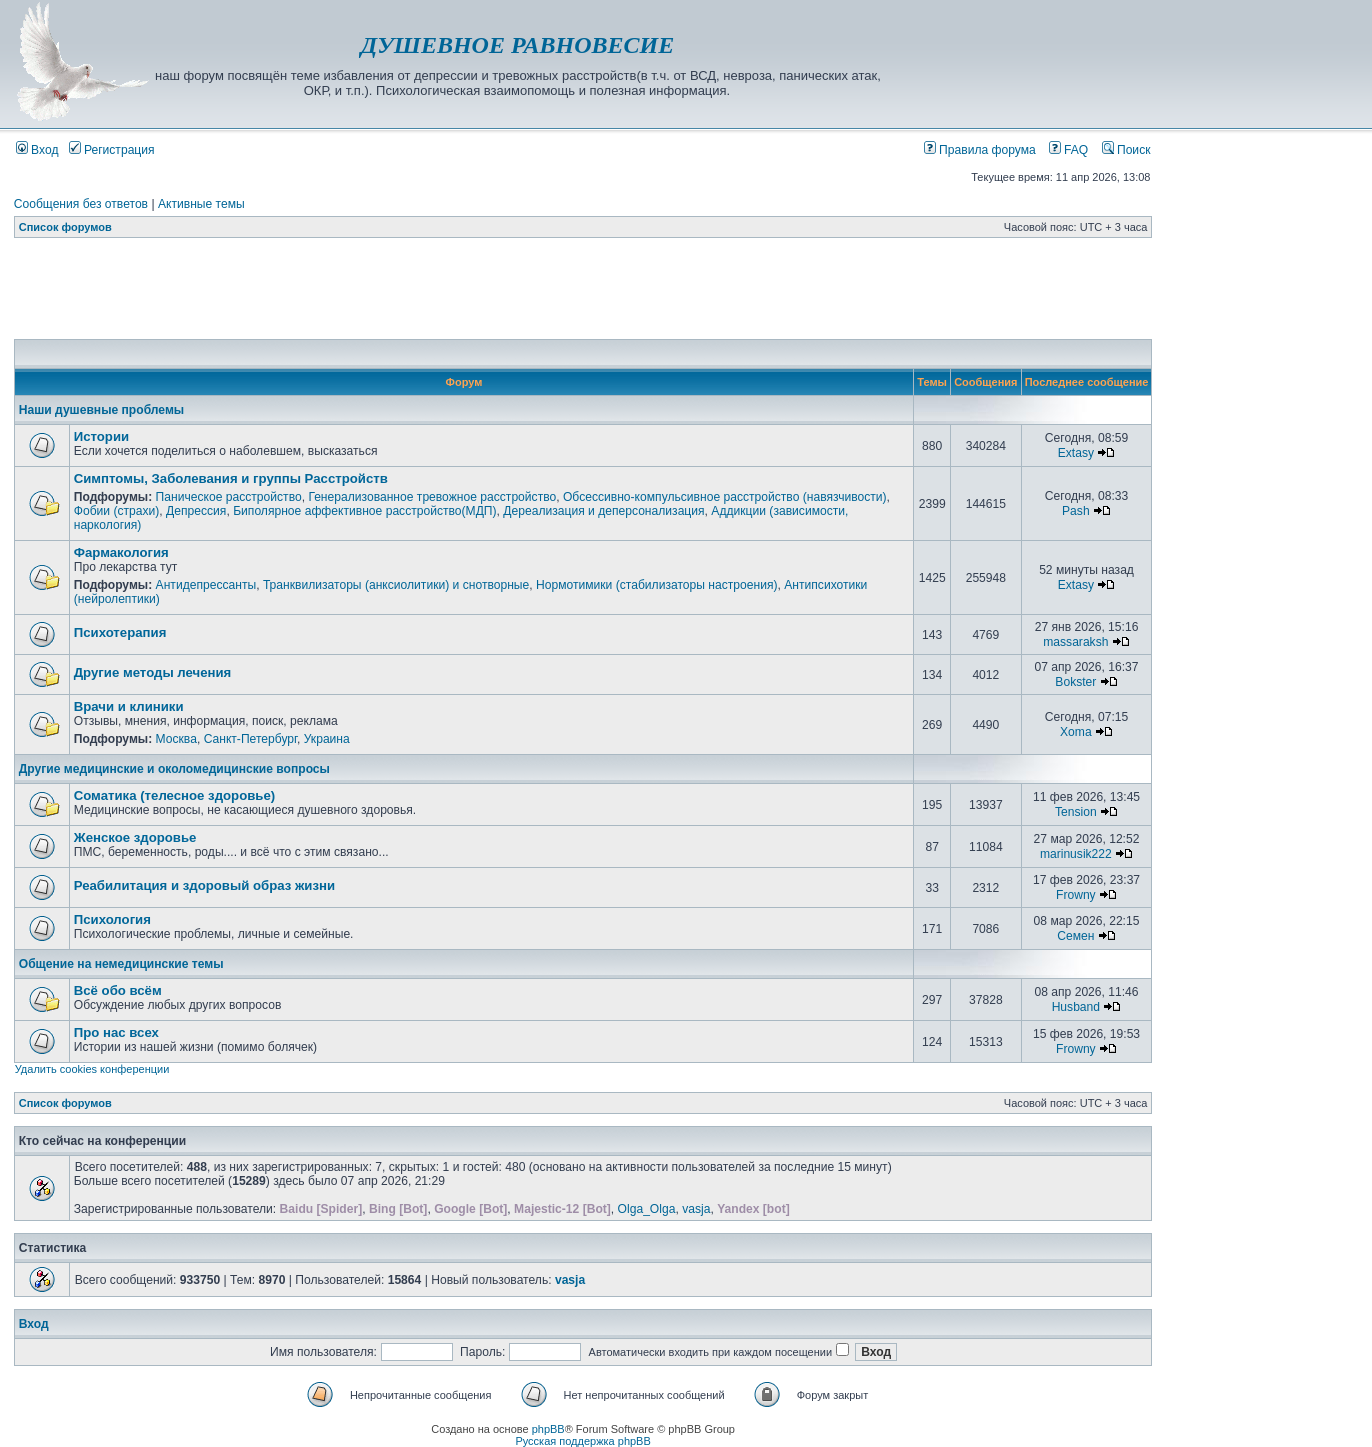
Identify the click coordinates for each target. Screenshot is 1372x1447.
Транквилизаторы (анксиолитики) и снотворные (396, 585)
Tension (1076, 812)
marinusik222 (1076, 854)
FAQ (1069, 150)
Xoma (1076, 732)
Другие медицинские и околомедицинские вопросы (174, 769)
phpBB (548, 1429)
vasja (696, 1209)
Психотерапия (120, 632)
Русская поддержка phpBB (582, 1441)
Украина (327, 739)
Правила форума (980, 150)
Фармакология (121, 552)
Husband (1076, 1007)
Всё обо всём (118, 990)
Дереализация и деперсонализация (603, 511)
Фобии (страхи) (117, 511)
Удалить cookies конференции (92, 1069)
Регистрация (112, 150)
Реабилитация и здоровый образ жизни (204, 885)
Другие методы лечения (153, 672)
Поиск (1126, 150)
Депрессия (196, 511)
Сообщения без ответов (81, 204)
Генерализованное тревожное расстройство (432, 497)
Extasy (1076, 453)
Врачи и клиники (129, 706)
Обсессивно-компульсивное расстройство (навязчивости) (725, 497)
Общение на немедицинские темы (121, 964)
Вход (37, 150)
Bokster (1075, 682)
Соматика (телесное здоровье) (174, 795)
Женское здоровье (135, 837)
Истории (101, 436)
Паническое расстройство (229, 497)
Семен (1075, 936)
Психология (112, 919)
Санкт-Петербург (250, 739)
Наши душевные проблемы (101, 410)
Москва (176, 739)
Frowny (1076, 895)
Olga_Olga (647, 1209)
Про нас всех (116, 1032)
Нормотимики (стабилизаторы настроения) (657, 585)
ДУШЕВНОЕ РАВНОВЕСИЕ (517, 45)
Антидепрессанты (206, 585)
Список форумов (65, 227)
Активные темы (201, 204)
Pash (1076, 511)
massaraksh (1075, 642)
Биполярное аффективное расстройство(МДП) (364, 511)
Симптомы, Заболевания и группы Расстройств (231, 478)
